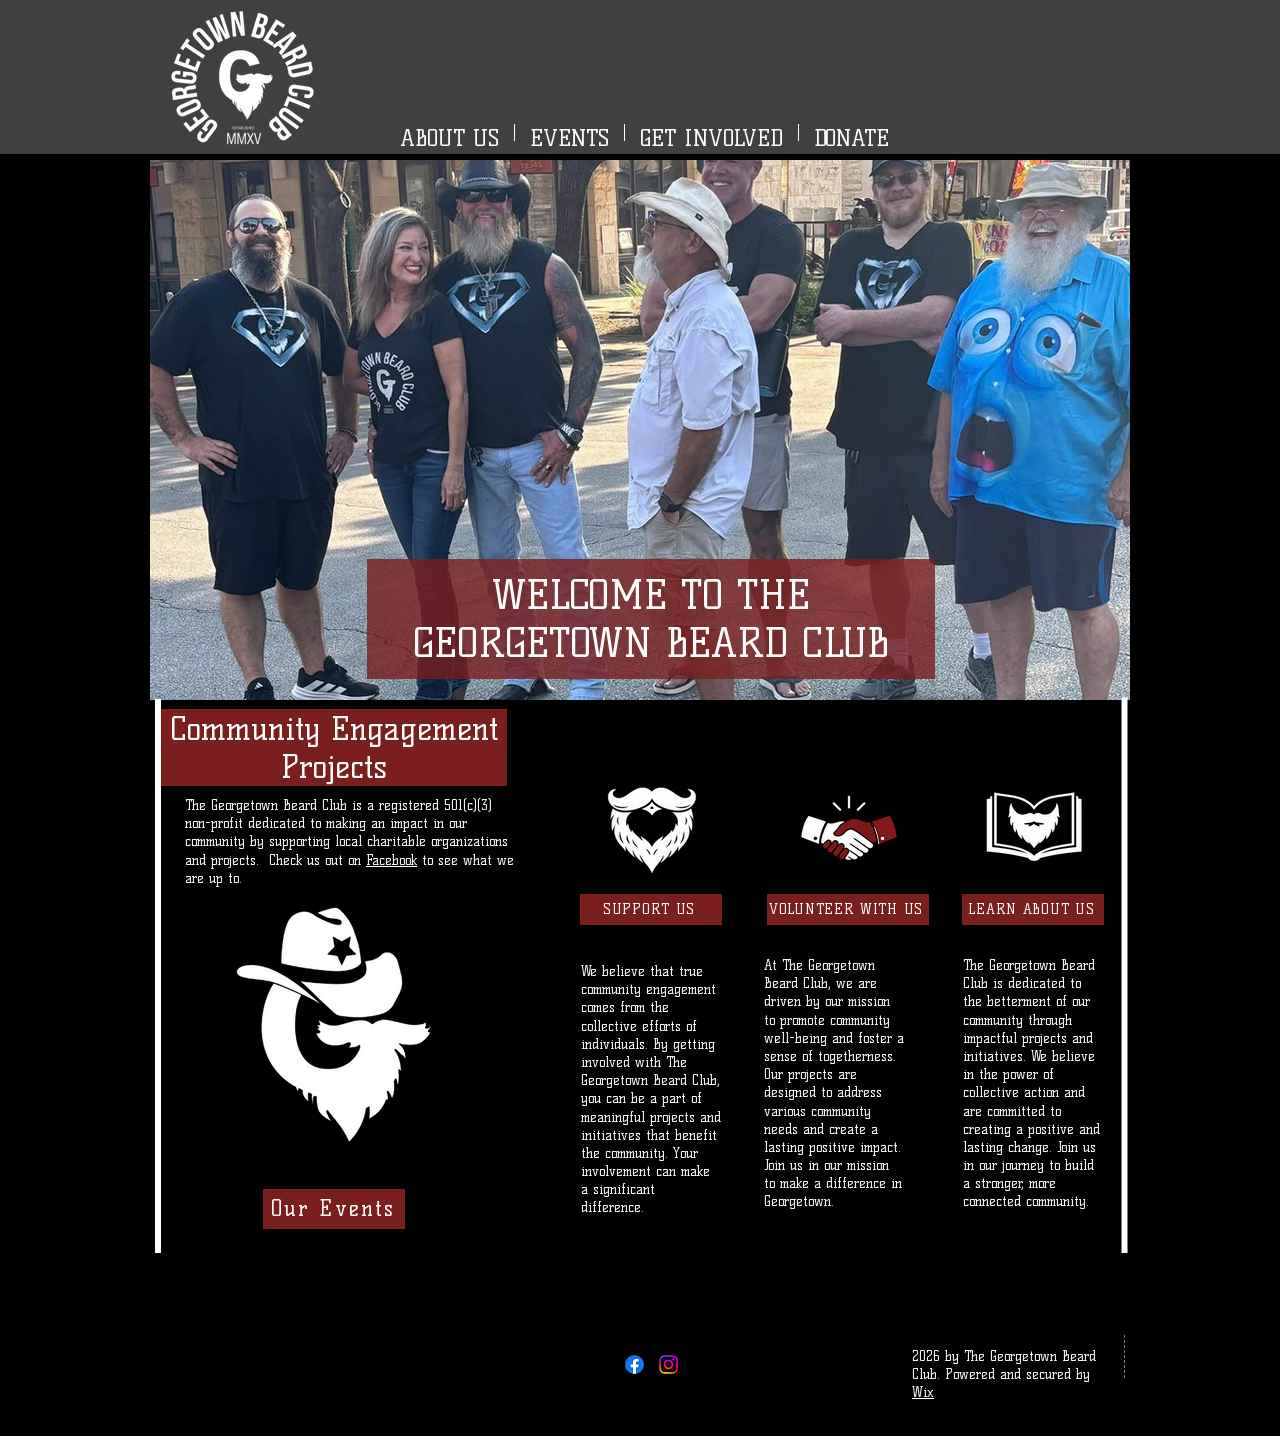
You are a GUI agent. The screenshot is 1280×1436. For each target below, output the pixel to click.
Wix (923, 1392)
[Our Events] (334, 1209)
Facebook (391, 860)
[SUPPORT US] (651, 909)
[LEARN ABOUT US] (1033, 909)
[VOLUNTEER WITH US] (848, 909)
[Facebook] (634, 1364)
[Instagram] (668, 1364)
